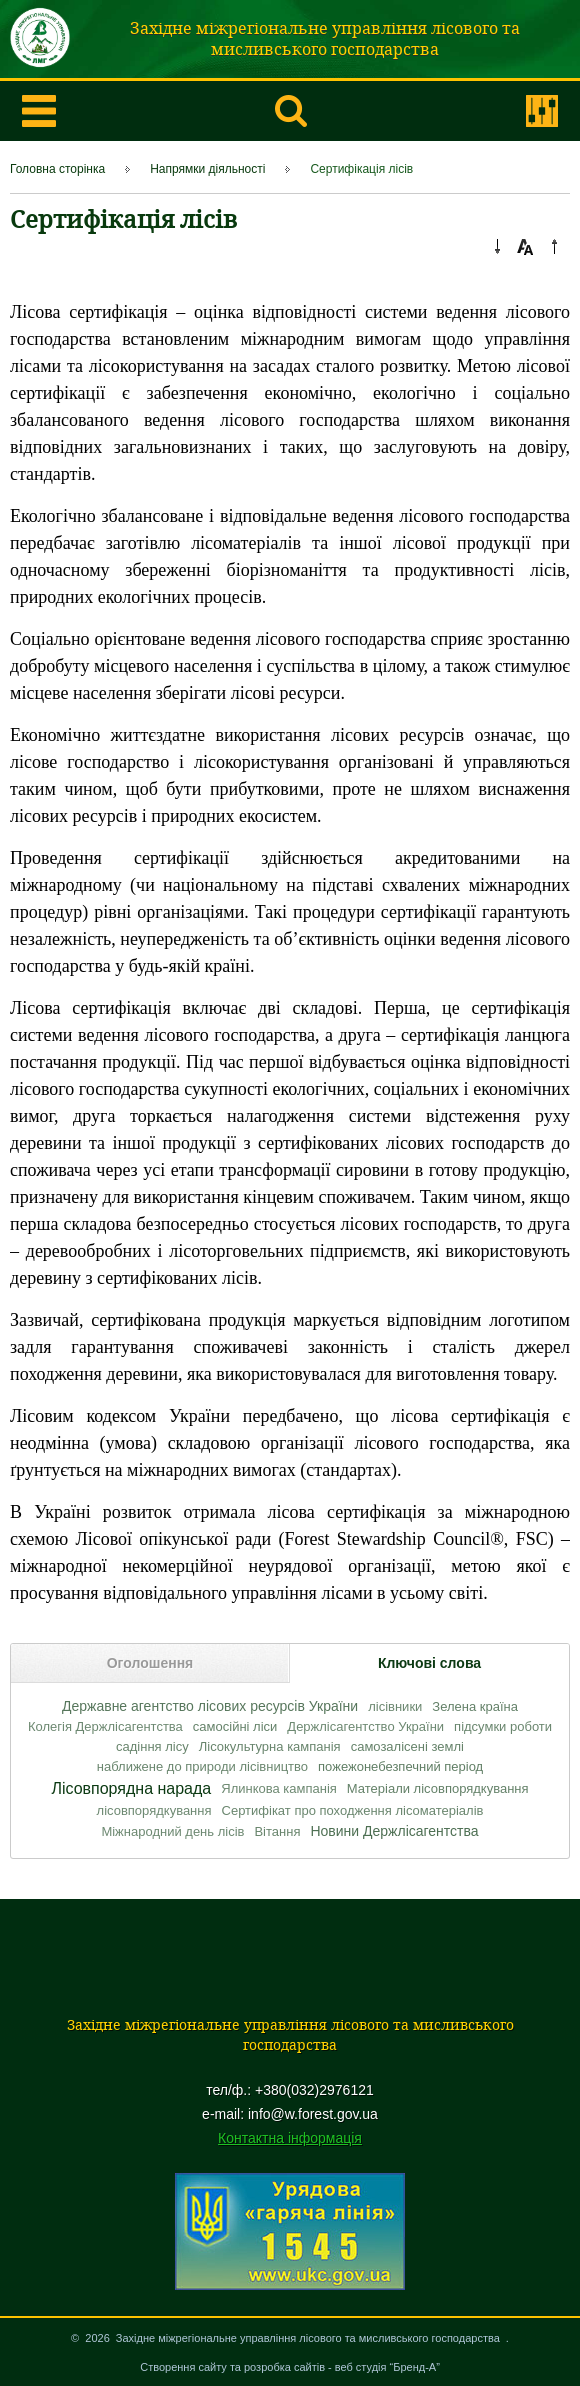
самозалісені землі (407, 1746)
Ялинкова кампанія (279, 1788)
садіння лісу (152, 1746)
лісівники (395, 1706)
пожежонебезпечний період (400, 1766)
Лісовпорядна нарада (131, 1788)
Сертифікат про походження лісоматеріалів (353, 1810)
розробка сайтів (284, 2367)
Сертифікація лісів (361, 169)
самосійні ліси (235, 1726)
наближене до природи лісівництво (202, 1766)
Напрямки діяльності (207, 169)
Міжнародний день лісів (172, 1831)
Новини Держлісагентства (394, 1831)
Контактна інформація (290, 2138)
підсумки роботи (503, 1726)
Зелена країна (475, 1706)
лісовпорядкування (154, 1810)
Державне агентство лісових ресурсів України (210, 1706)
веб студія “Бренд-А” (387, 2367)
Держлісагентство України (365, 1726)
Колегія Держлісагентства (105, 1726)
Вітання (277, 1831)
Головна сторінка (57, 169)
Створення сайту (183, 2367)
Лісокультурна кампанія (270, 1746)
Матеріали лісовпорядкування (438, 1788)
